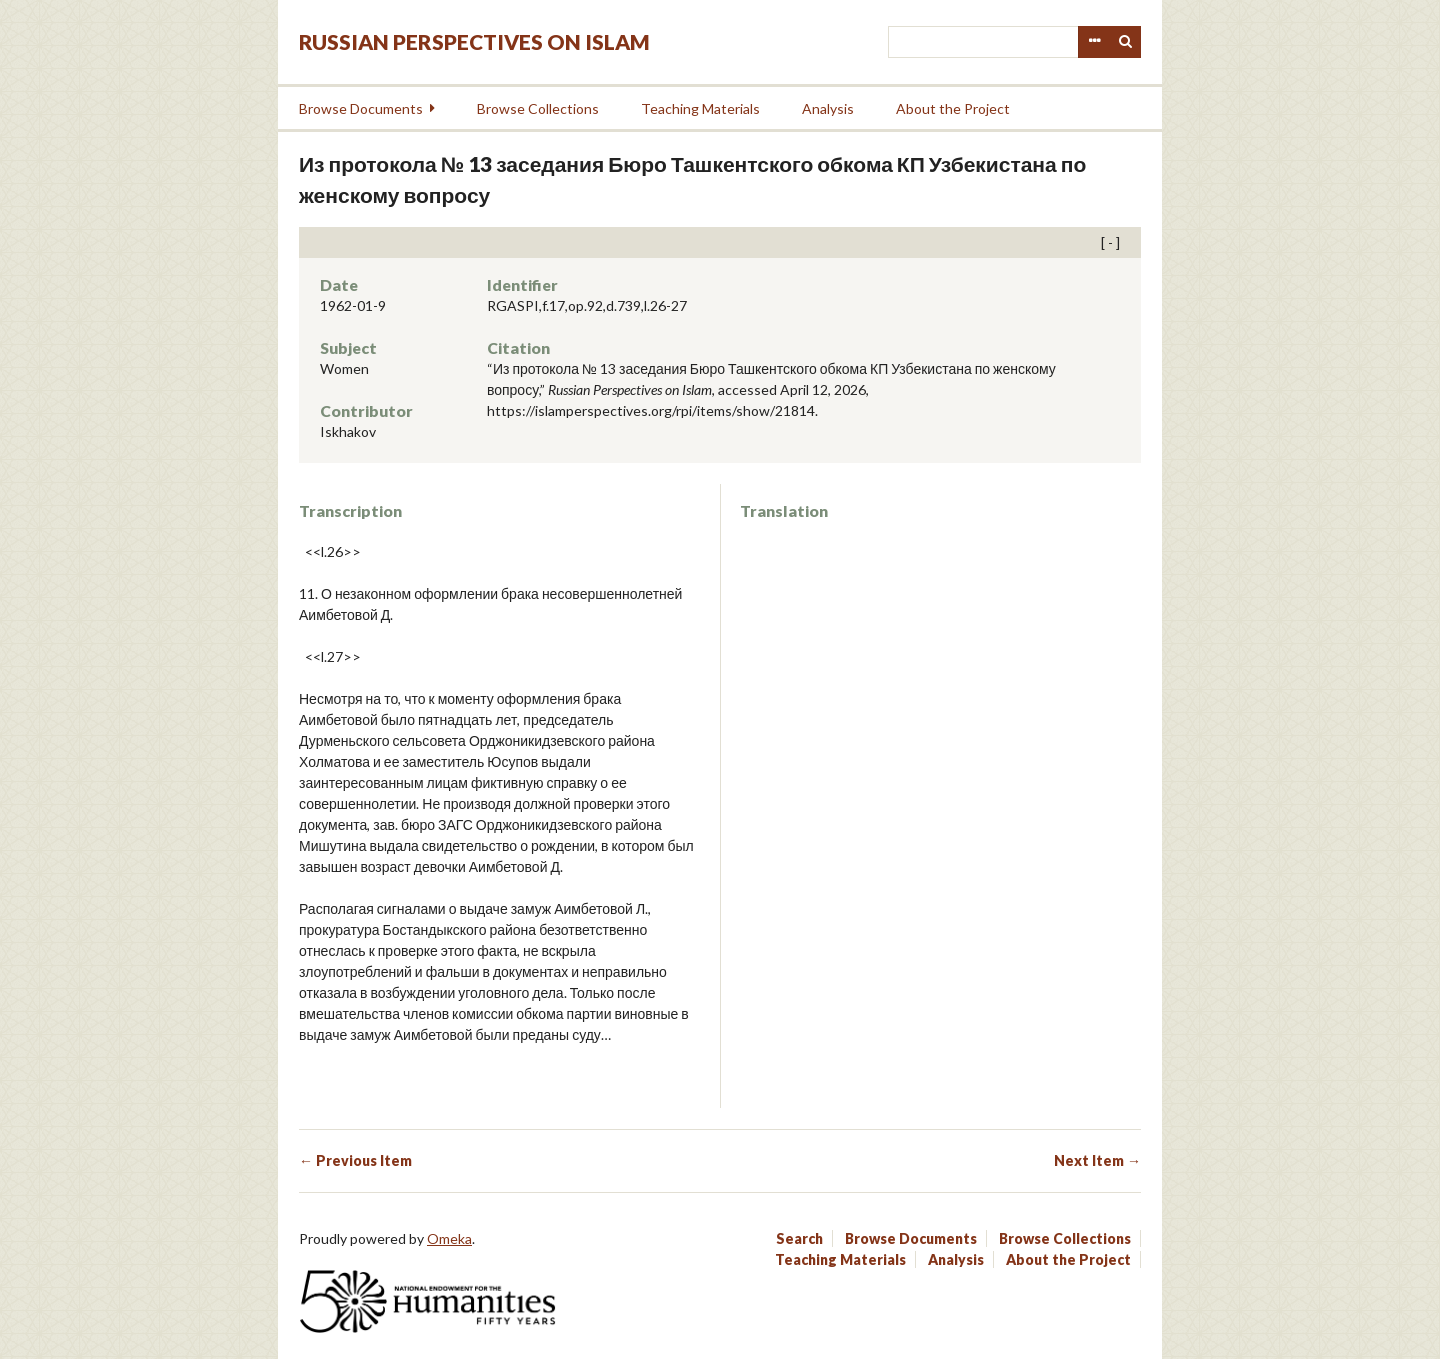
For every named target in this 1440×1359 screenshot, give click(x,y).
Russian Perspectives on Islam (474, 41)
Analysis (828, 108)
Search (1126, 42)
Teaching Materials (700, 108)
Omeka (449, 1238)
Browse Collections (538, 108)
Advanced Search (1094, 42)
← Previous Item (355, 1160)
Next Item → (1097, 1160)
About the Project (953, 108)
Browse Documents (361, 108)
